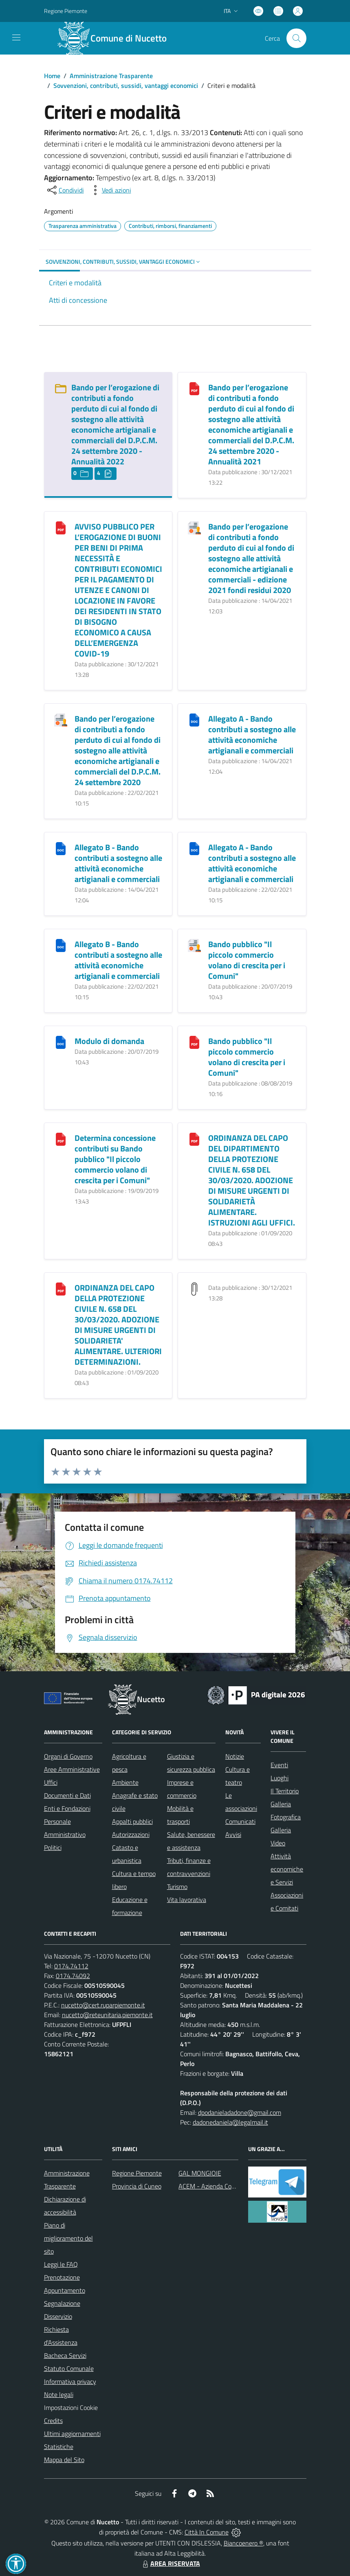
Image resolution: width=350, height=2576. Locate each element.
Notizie (234, 1756)
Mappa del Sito (64, 2459)
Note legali (58, 2394)
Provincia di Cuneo (136, 2186)
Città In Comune (207, 2532)
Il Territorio (285, 1791)
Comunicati (240, 1821)
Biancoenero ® (243, 2543)
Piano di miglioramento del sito (68, 2238)
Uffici (50, 1782)
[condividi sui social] (65, 190)
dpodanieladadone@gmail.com (239, 2112)
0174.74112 (71, 1966)
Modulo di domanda (109, 1041)
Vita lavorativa (186, 1899)
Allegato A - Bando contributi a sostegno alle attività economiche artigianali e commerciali (252, 734)
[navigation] (16, 37)
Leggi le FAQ (61, 2264)
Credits (53, 2420)
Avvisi (233, 1834)
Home (52, 76)
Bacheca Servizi (65, 2355)
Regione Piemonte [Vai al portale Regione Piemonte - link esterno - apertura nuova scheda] (65, 11)
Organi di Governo (68, 1756)
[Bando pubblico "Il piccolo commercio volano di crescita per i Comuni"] (194, 944)
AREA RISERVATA (170, 2563)
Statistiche (58, 2446)
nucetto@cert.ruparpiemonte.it (103, 2005)
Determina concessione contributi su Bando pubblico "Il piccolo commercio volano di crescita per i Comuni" (115, 1159)
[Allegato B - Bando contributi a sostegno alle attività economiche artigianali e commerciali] (60, 848)
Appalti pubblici (132, 1821)
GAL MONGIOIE (199, 2173)
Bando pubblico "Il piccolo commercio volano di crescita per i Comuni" (246, 960)
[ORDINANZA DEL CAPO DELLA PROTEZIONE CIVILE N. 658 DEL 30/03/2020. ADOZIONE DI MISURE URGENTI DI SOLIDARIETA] (60, 1288)
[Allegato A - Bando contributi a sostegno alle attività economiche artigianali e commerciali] (194, 719)
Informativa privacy (70, 2381)
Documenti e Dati (67, 1795)
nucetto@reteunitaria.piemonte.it (107, 2015)
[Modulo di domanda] (60, 1041)
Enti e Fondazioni (67, 1808)
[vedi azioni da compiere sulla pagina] (110, 190)
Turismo (177, 1886)
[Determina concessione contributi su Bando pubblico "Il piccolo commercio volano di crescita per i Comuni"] (60, 1138)
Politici (53, 1847)
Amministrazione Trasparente (111, 76)
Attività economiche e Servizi (287, 1869)
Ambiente (125, 1782)
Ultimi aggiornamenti (72, 2433)
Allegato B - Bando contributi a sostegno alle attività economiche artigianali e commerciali (118, 863)
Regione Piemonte (137, 2173)
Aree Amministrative (72, 1769)
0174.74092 (73, 1976)
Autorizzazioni (131, 1834)
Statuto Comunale (69, 2368)
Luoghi (279, 1778)
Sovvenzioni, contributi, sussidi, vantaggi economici (125, 85)
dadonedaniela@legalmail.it (230, 2122)
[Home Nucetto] (116, 38)
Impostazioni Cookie (71, 2407)
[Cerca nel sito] (296, 38)
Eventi (279, 1765)
